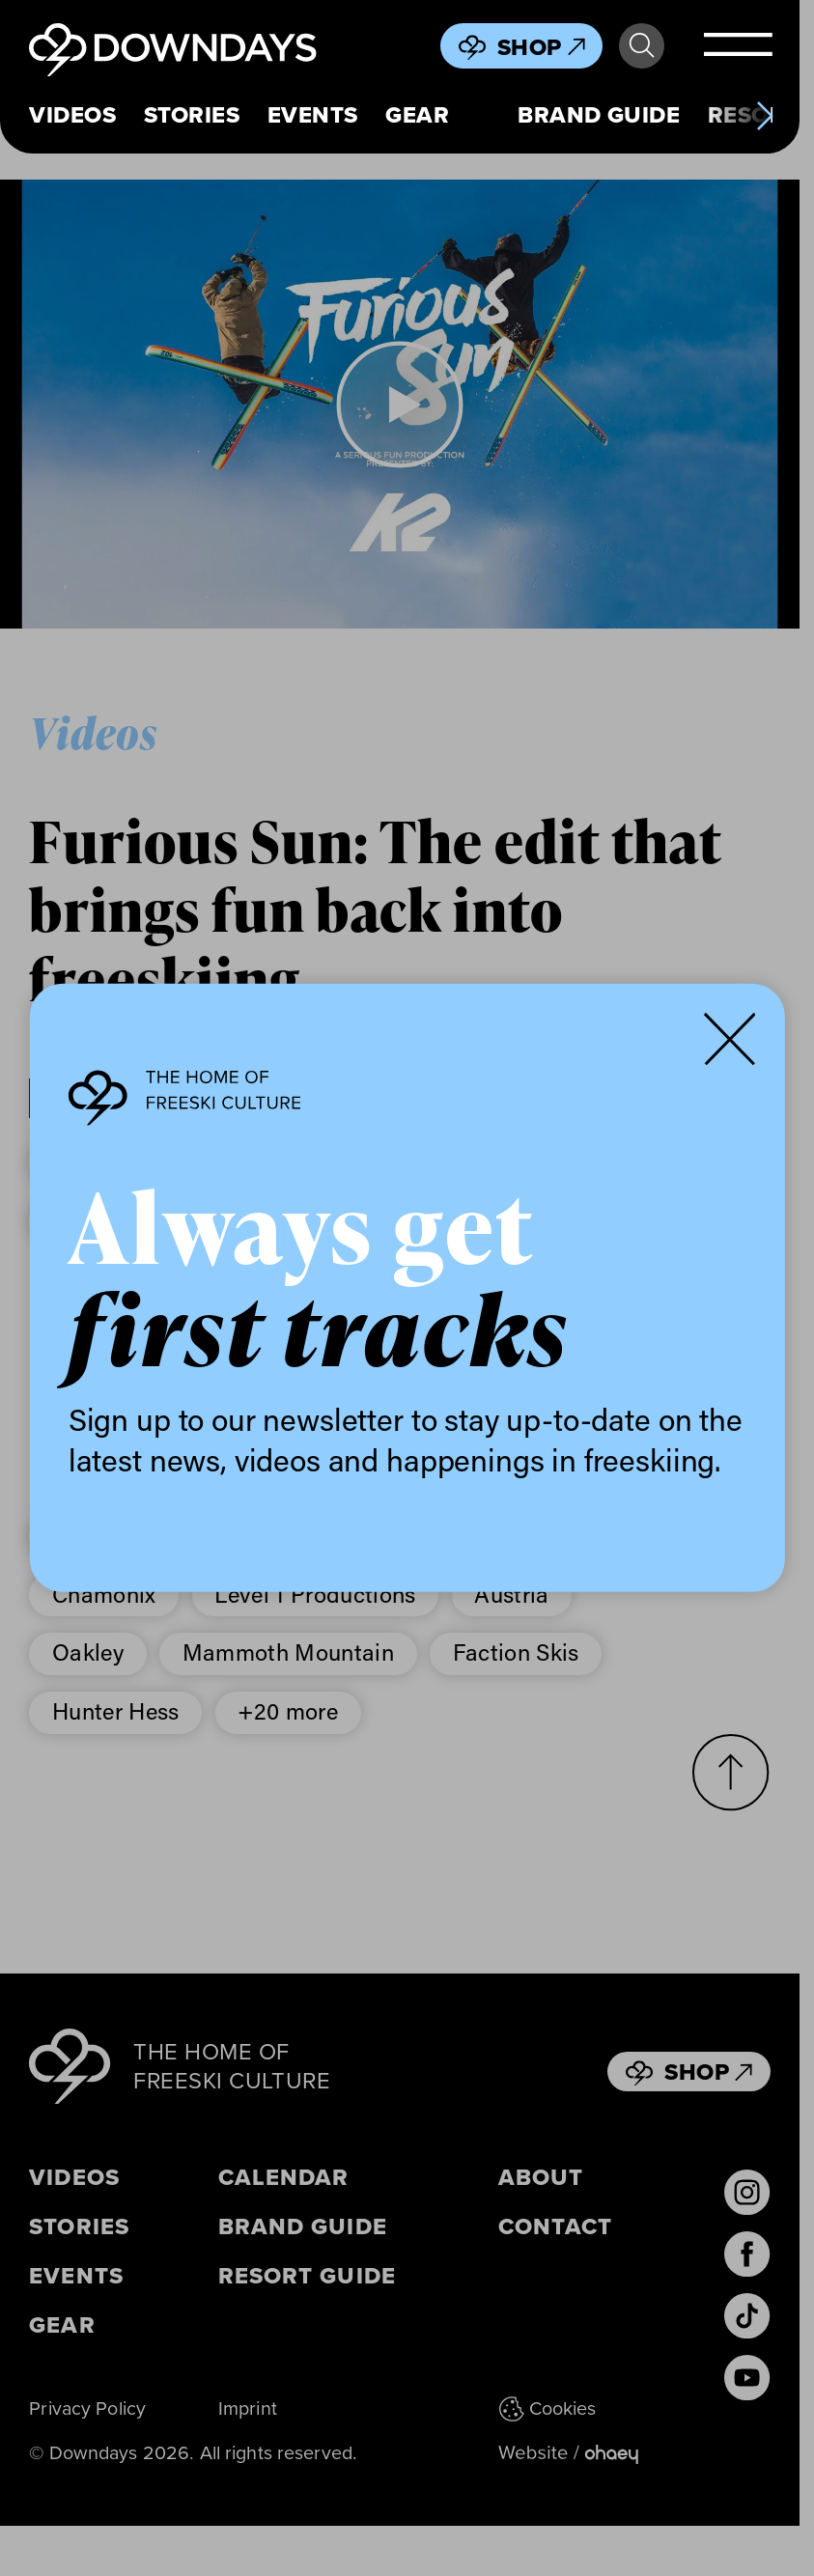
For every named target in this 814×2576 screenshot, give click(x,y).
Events (312, 114)
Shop (541, 47)
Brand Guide (599, 114)
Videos (72, 114)
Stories (191, 114)
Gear (417, 114)
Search (642, 46)
